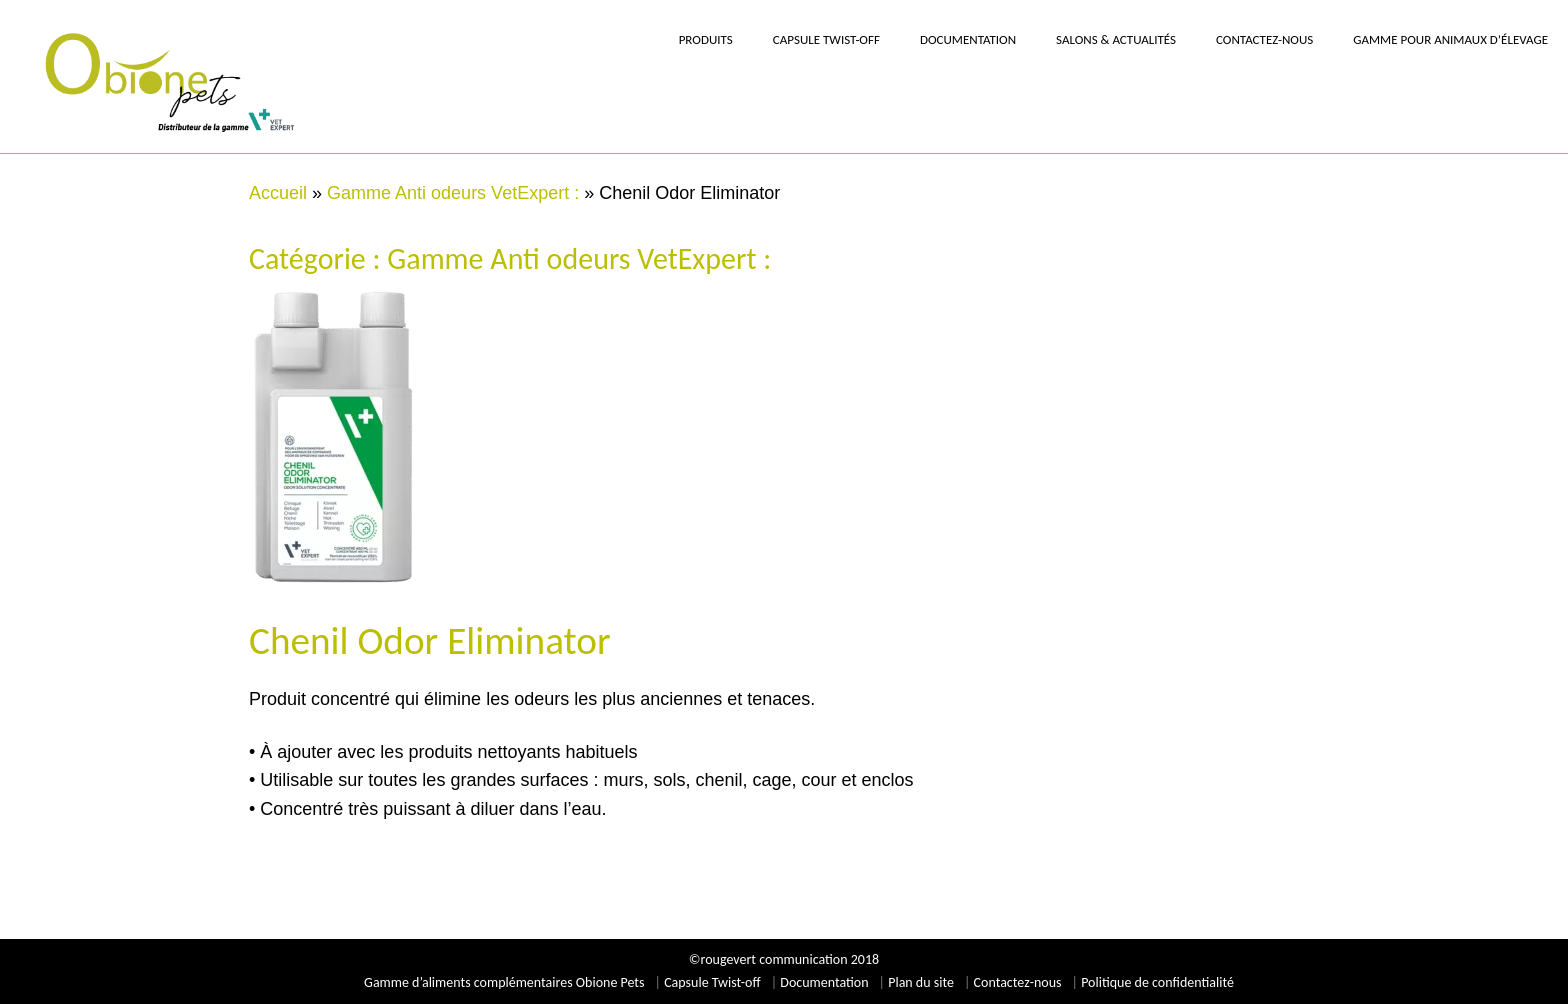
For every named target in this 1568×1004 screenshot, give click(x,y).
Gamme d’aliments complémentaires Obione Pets (504, 982)
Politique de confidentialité (1157, 982)
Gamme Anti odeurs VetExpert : (453, 193)
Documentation (824, 982)
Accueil (278, 193)
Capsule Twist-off (712, 982)
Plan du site (921, 982)
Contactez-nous (1018, 982)
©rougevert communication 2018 (784, 959)
